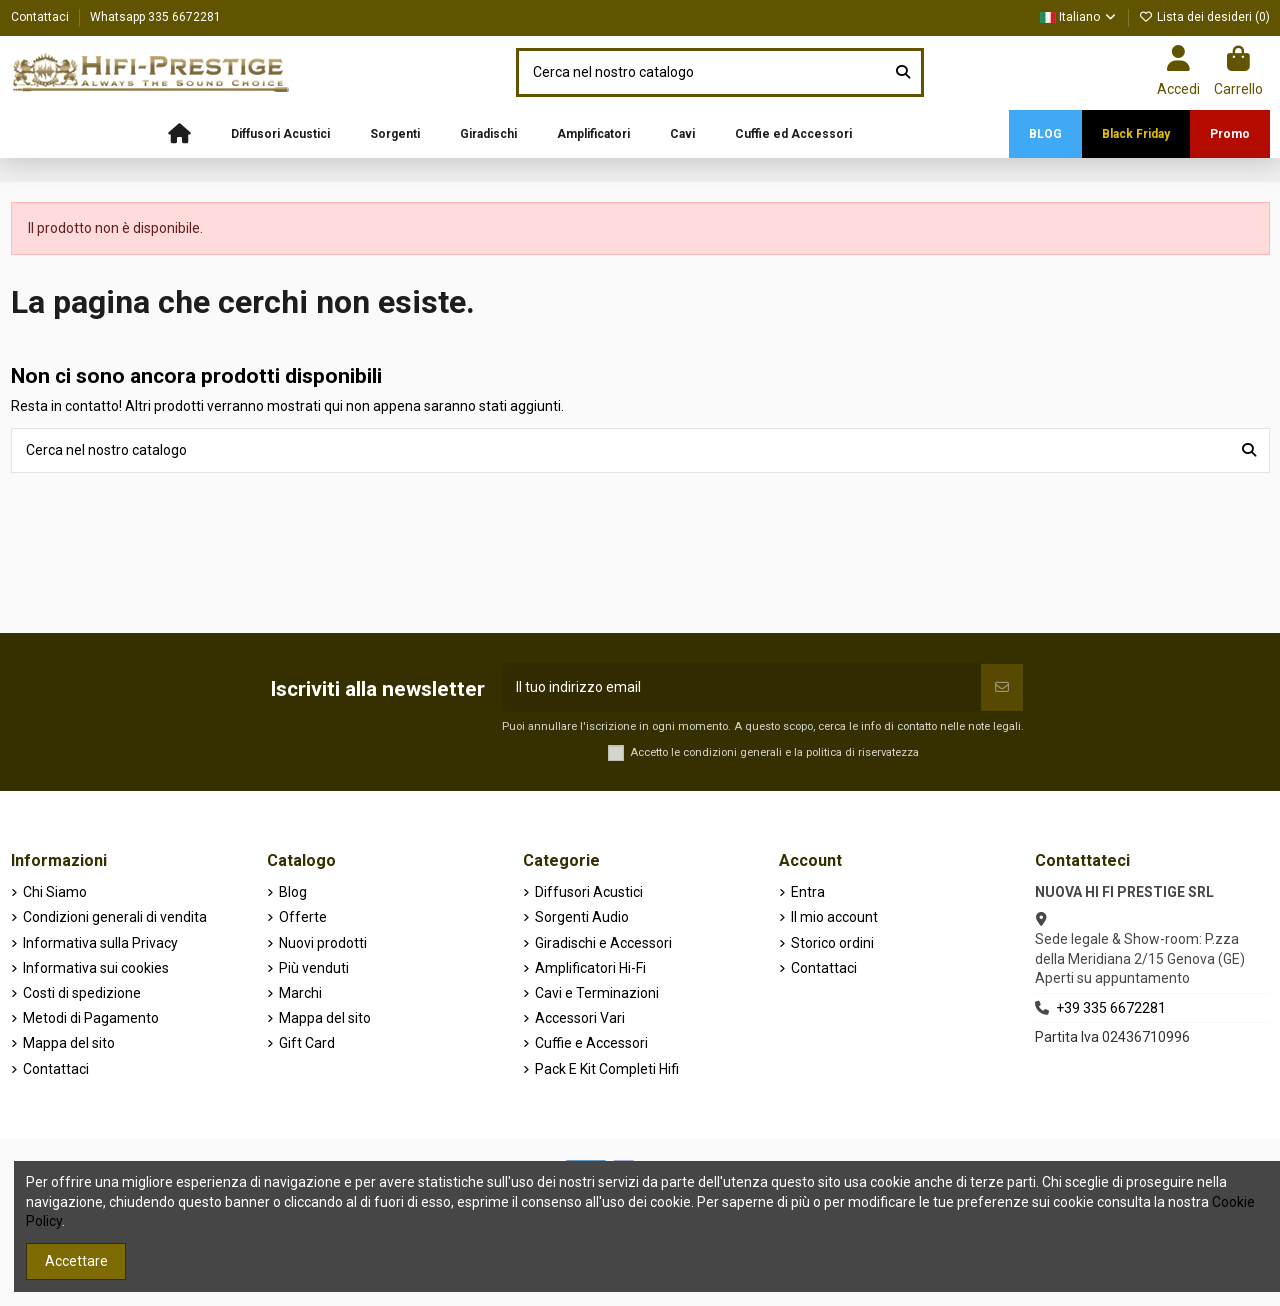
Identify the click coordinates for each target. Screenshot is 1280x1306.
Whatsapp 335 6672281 (155, 17)
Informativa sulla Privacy (100, 943)
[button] (280, 134)
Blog (293, 892)
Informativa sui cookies (96, 968)
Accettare (76, 1261)
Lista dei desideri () (1204, 17)
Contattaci (41, 17)
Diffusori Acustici (589, 892)
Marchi (300, 993)
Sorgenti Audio (582, 917)
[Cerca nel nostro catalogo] (903, 72)
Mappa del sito (69, 1043)
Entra (808, 892)
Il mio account (834, 917)
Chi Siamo (55, 892)
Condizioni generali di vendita (115, 917)
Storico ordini (832, 943)
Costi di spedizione (82, 993)
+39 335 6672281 (1111, 1008)
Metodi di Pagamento (91, 1018)
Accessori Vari (580, 1018)
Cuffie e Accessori (591, 1043)
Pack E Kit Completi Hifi (607, 1069)
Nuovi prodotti (323, 943)
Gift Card (307, 1043)
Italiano (1079, 17)
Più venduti (314, 968)
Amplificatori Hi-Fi (590, 968)
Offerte (303, 917)
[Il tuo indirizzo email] (741, 687)
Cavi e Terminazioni (597, 993)
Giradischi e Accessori (603, 943)
